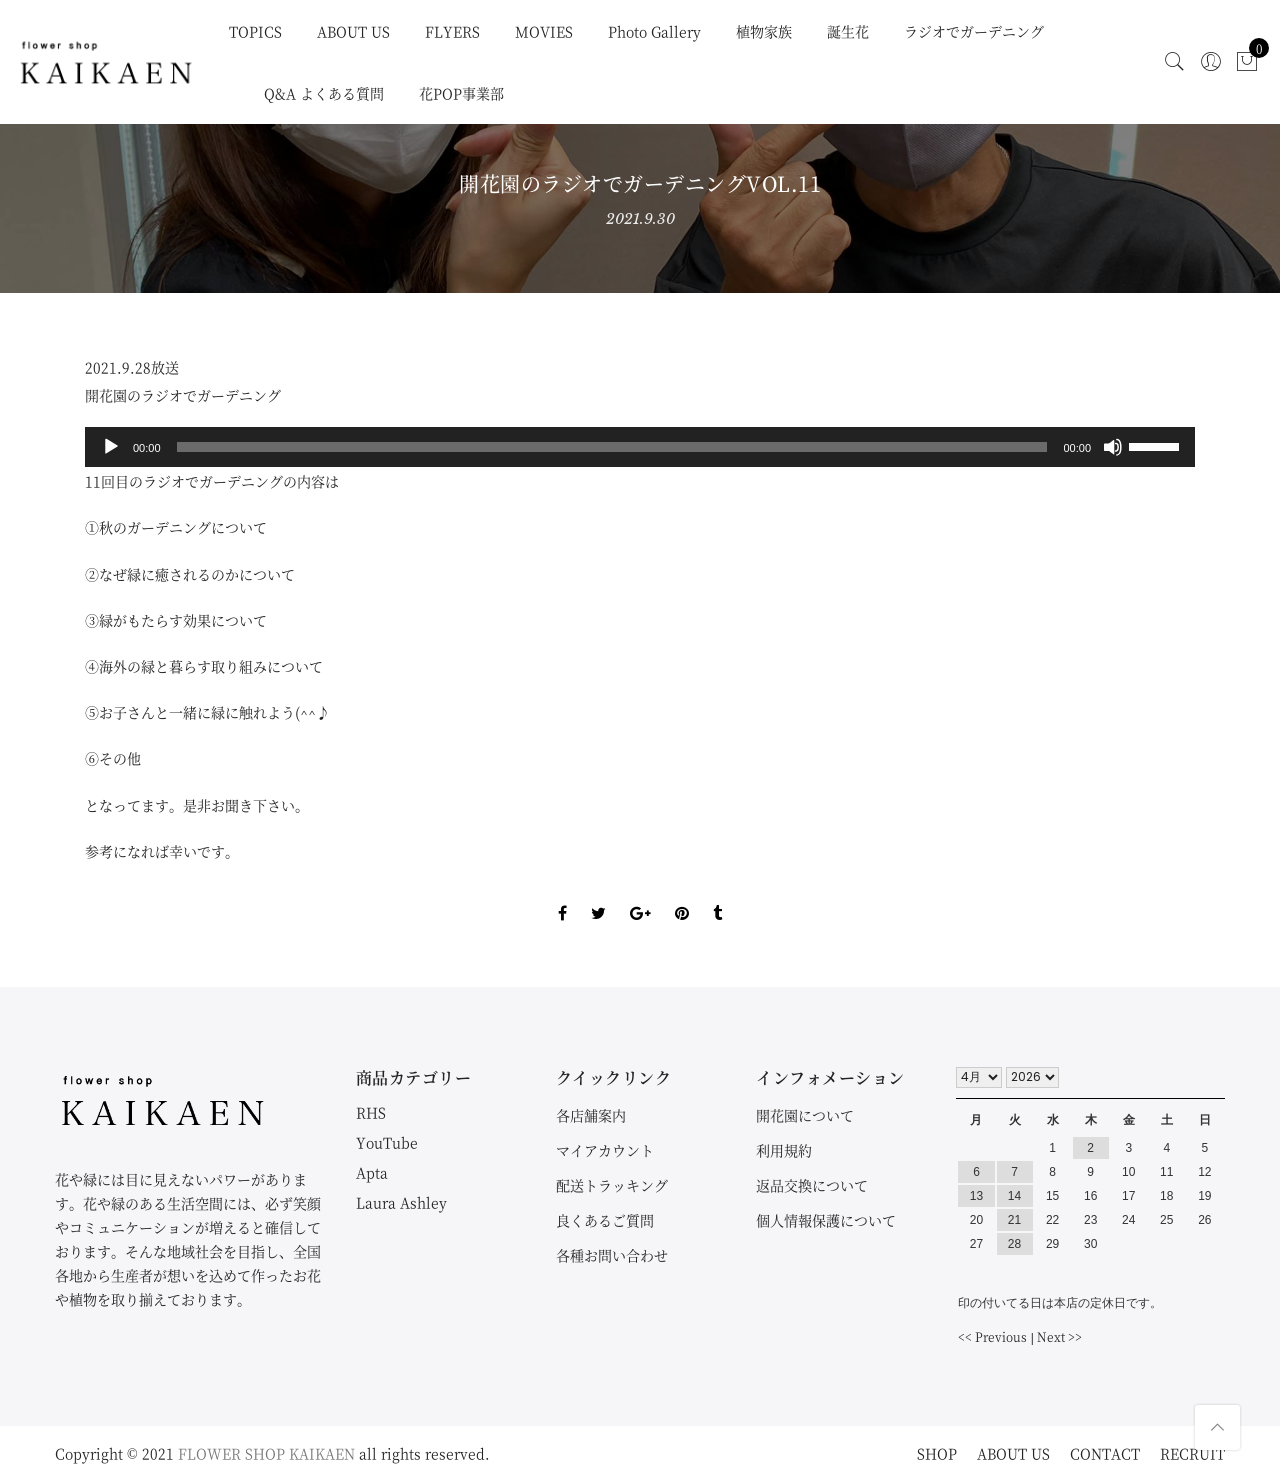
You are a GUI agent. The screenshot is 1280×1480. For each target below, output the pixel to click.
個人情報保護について (826, 1220)
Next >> (1059, 1336)
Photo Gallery (654, 31)
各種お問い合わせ (612, 1255)
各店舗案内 (591, 1115)
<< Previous (992, 1336)
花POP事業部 (461, 93)
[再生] (111, 447)
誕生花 (848, 31)
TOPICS (255, 31)
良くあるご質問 (605, 1220)
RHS (371, 1112)
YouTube (387, 1142)
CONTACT (1105, 1453)
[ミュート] (1113, 447)
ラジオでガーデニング (974, 31)
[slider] (612, 447)
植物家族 (764, 31)
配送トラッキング (612, 1185)
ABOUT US (353, 31)
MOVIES (544, 31)
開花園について (805, 1115)
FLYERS (452, 31)
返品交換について (812, 1185)
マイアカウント (605, 1150)
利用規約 (784, 1150)
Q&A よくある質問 (324, 93)
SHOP (937, 1453)
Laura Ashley (401, 1202)
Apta (372, 1172)
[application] (640, 447)
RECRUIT (1192, 1453)
